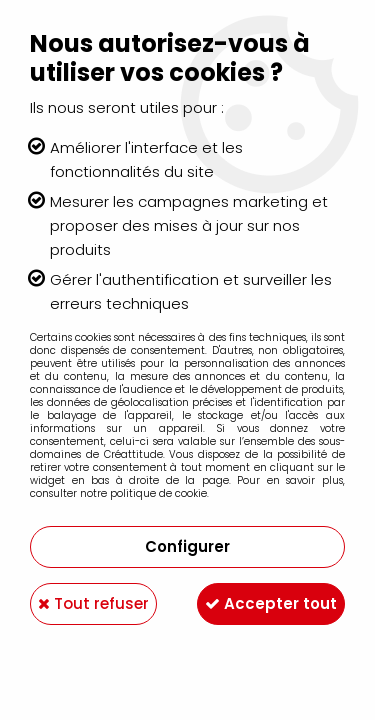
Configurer (187, 546)
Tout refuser (93, 603)
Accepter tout (271, 603)
